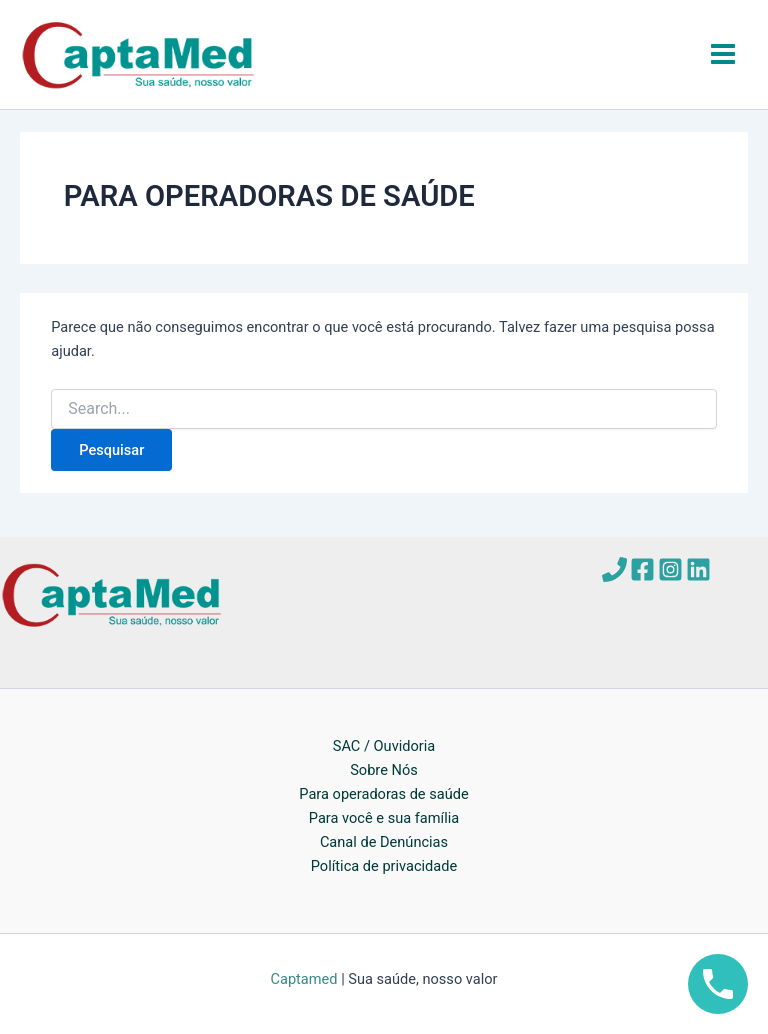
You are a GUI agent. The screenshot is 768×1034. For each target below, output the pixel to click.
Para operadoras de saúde (383, 794)
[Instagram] (670, 569)
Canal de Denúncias (384, 842)
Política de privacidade (384, 866)
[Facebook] (642, 569)
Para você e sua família (384, 818)
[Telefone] (614, 569)
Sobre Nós (384, 770)
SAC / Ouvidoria (384, 746)
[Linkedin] (698, 569)
